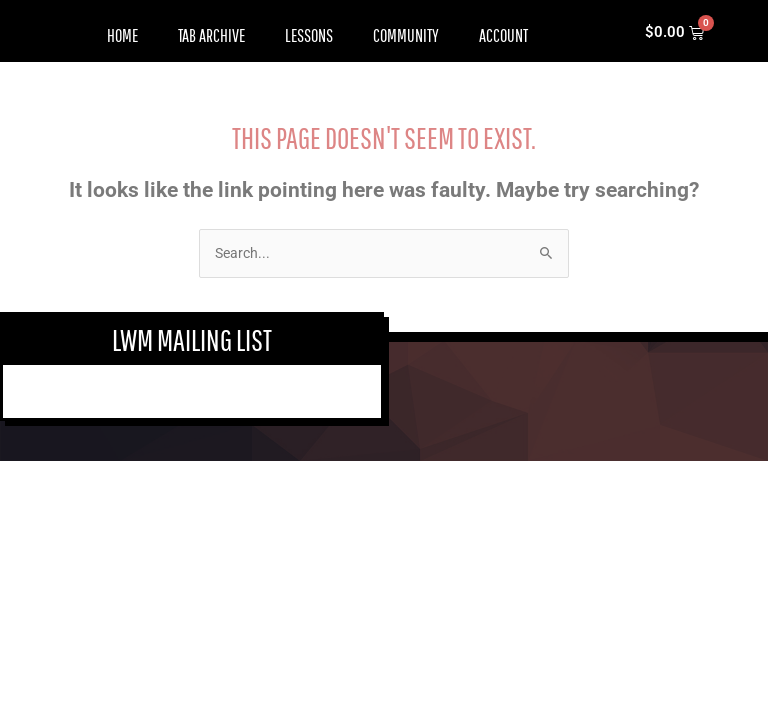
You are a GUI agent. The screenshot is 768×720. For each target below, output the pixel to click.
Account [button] (503, 35)
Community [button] (406, 35)
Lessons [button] (309, 35)
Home (122, 35)
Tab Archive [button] (211, 35)
